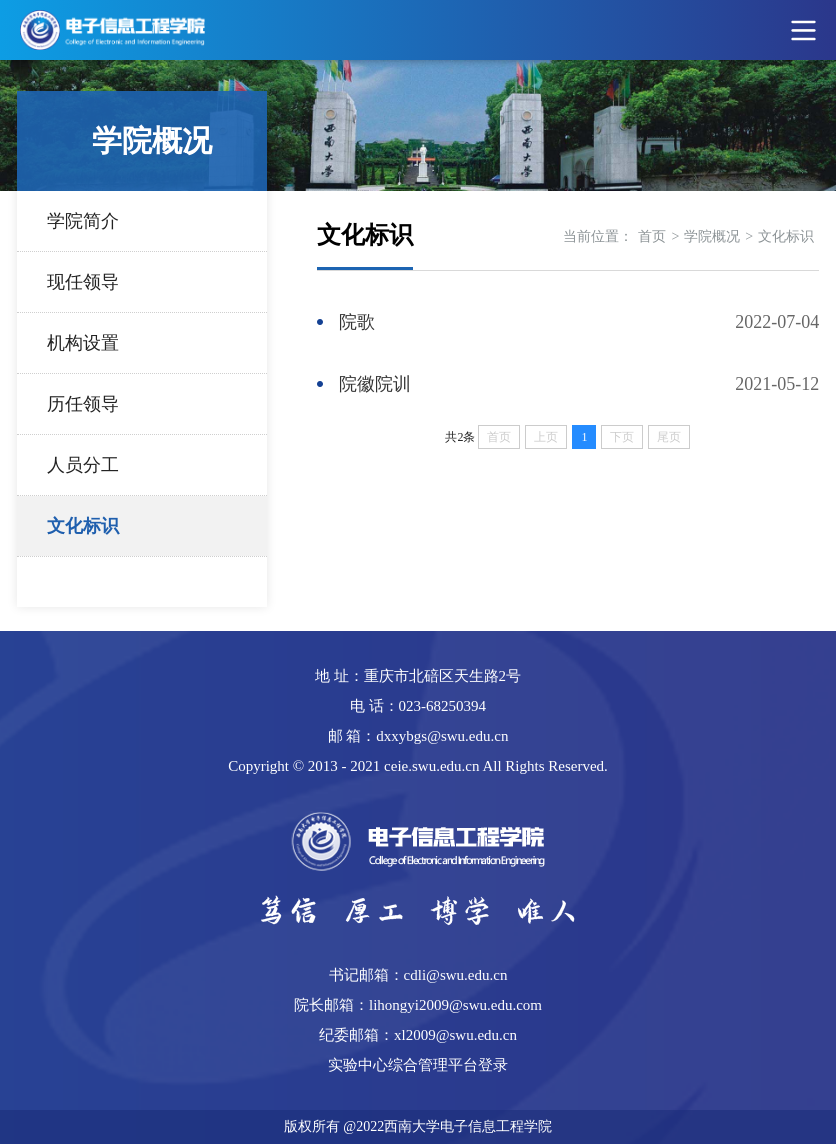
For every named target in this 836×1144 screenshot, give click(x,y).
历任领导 (83, 404)
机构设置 (83, 343)
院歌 (357, 322)
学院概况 (712, 236)
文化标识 (83, 526)
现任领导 (83, 282)
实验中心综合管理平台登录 (418, 1065)
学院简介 (83, 221)
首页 (652, 236)
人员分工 (83, 465)
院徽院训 (375, 384)
